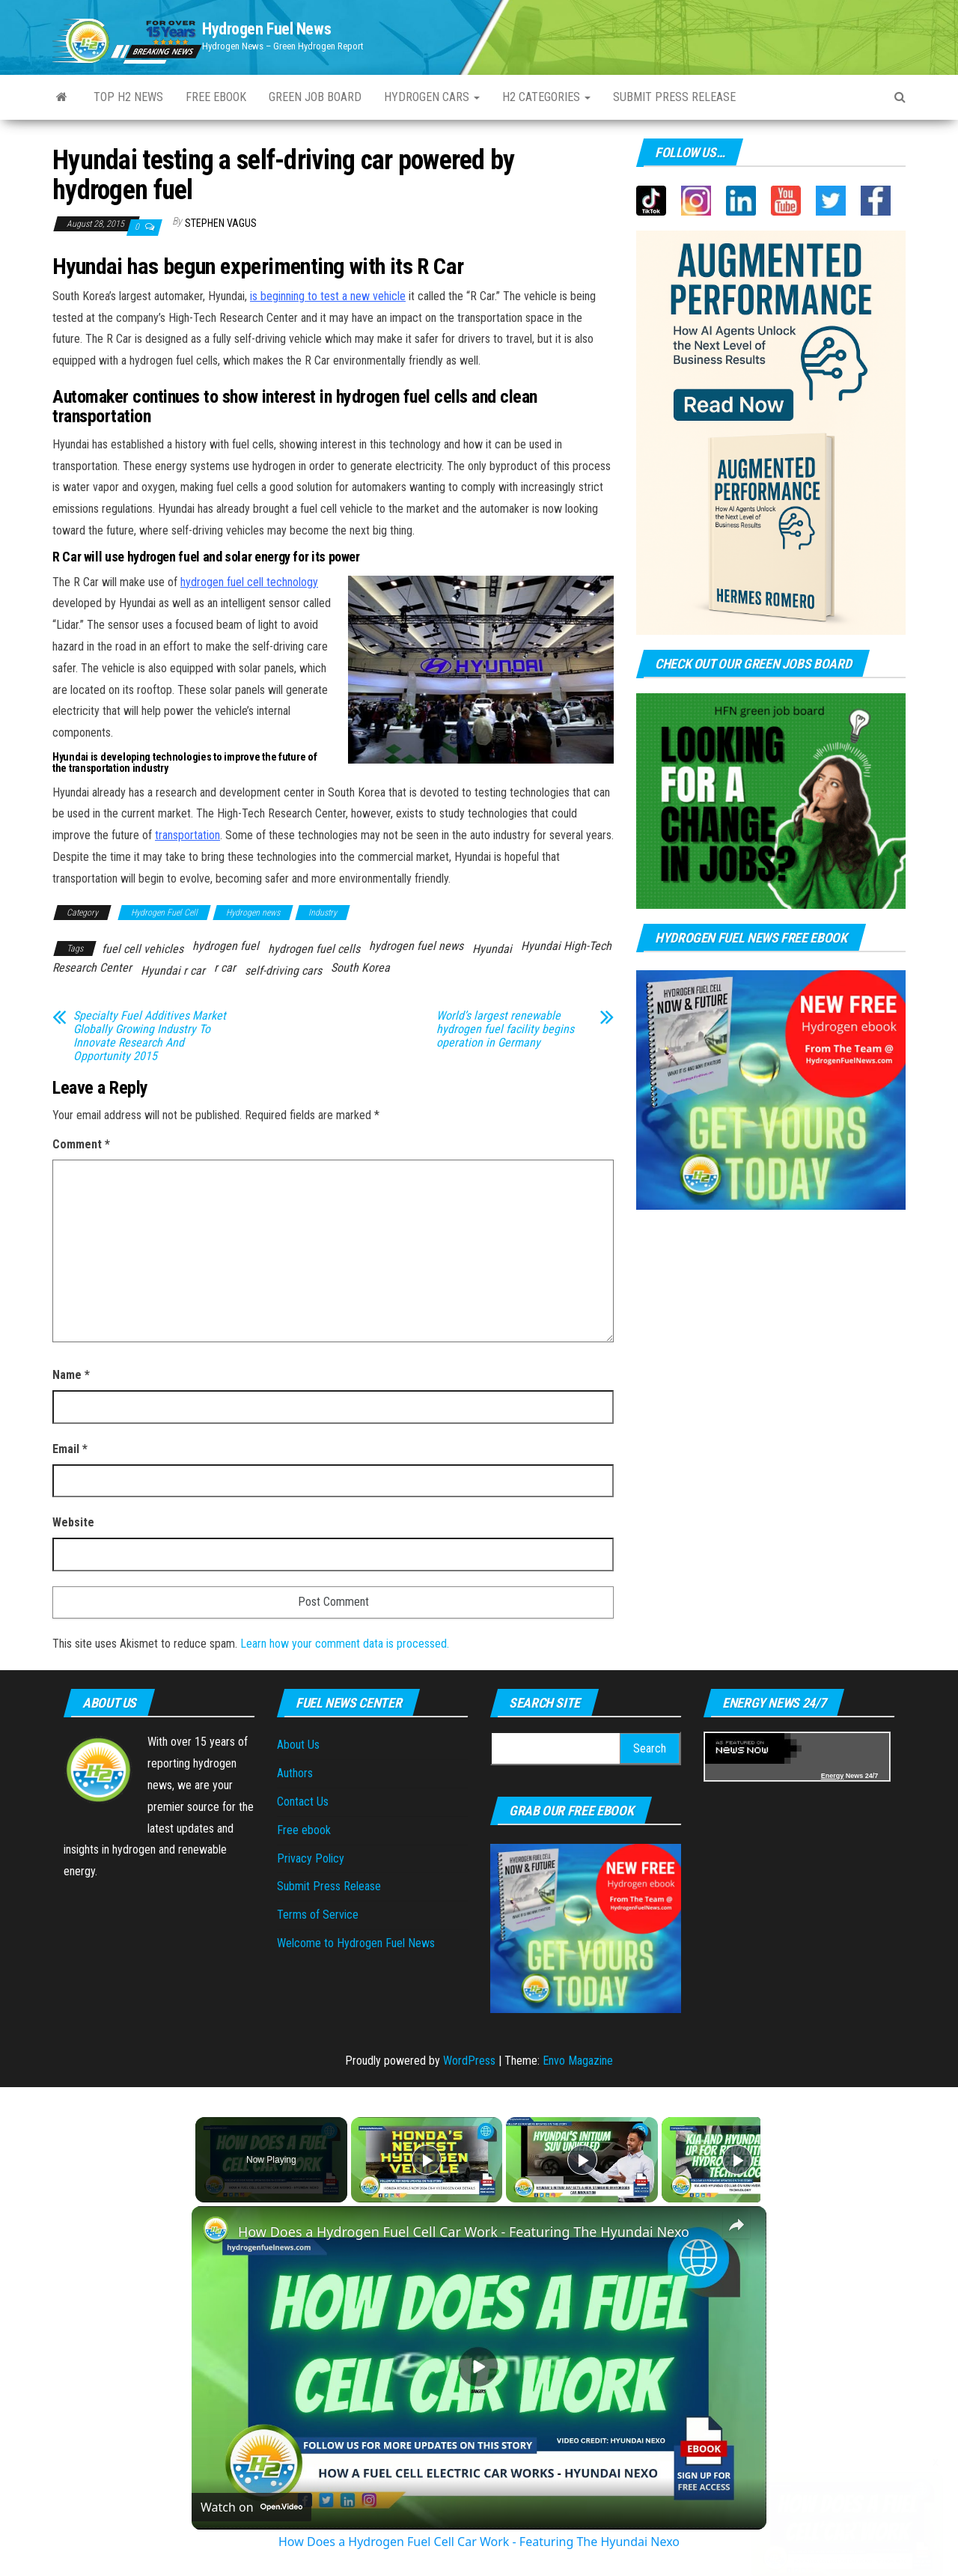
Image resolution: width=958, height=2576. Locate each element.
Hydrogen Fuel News (266, 28)
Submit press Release (674, 97)
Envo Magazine (578, 2060)
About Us (298, 1745)
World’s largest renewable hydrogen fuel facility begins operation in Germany (505, 1029)
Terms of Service (318, 1914)
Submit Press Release (329, 1886)
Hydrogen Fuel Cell (164, 912)
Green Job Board (315, 97)
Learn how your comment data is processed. (344, 1643)
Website (73, 1522)
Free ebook (216, 97)
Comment (81, 1144)
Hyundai (492, 949)
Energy (832, 1775)
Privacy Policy (310, 1858)
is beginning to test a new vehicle (328, 296)
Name (71, 1375)
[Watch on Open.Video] (251, 2507)
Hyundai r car (173, 970)
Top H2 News (128, 97)
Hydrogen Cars (432, 97)
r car (225, 967)
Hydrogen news (253, 912)
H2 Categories (546, 97)
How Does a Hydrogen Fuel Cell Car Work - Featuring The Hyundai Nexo (463, 2232)
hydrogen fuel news (416, 946)
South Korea (360, 967)
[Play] (579, 2160)
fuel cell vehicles (142, 949)
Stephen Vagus (221, 223)
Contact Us (303, 1801)
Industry (322, 912)
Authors (295, 1773)
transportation (187, 835)
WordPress (469, 2060)
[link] (216, 2230)
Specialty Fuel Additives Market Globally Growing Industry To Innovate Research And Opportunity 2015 (149, 1036)
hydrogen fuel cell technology (249, 582)
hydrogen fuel (225, 946)
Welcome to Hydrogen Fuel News (356, 1943)
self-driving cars (283, 970)
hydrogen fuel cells (314, 949)
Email (70, 1449)
